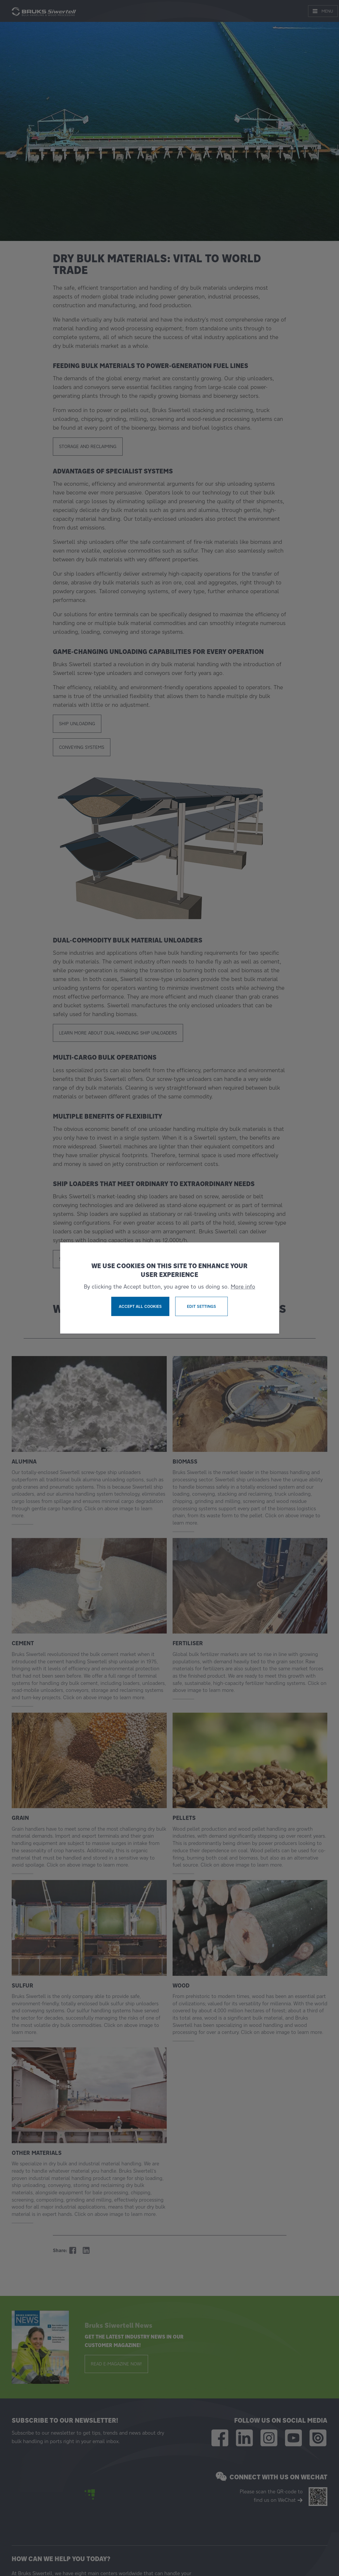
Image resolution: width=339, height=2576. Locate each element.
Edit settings (201, 1306)
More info (243, 1286)
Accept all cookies (140, 1306)
